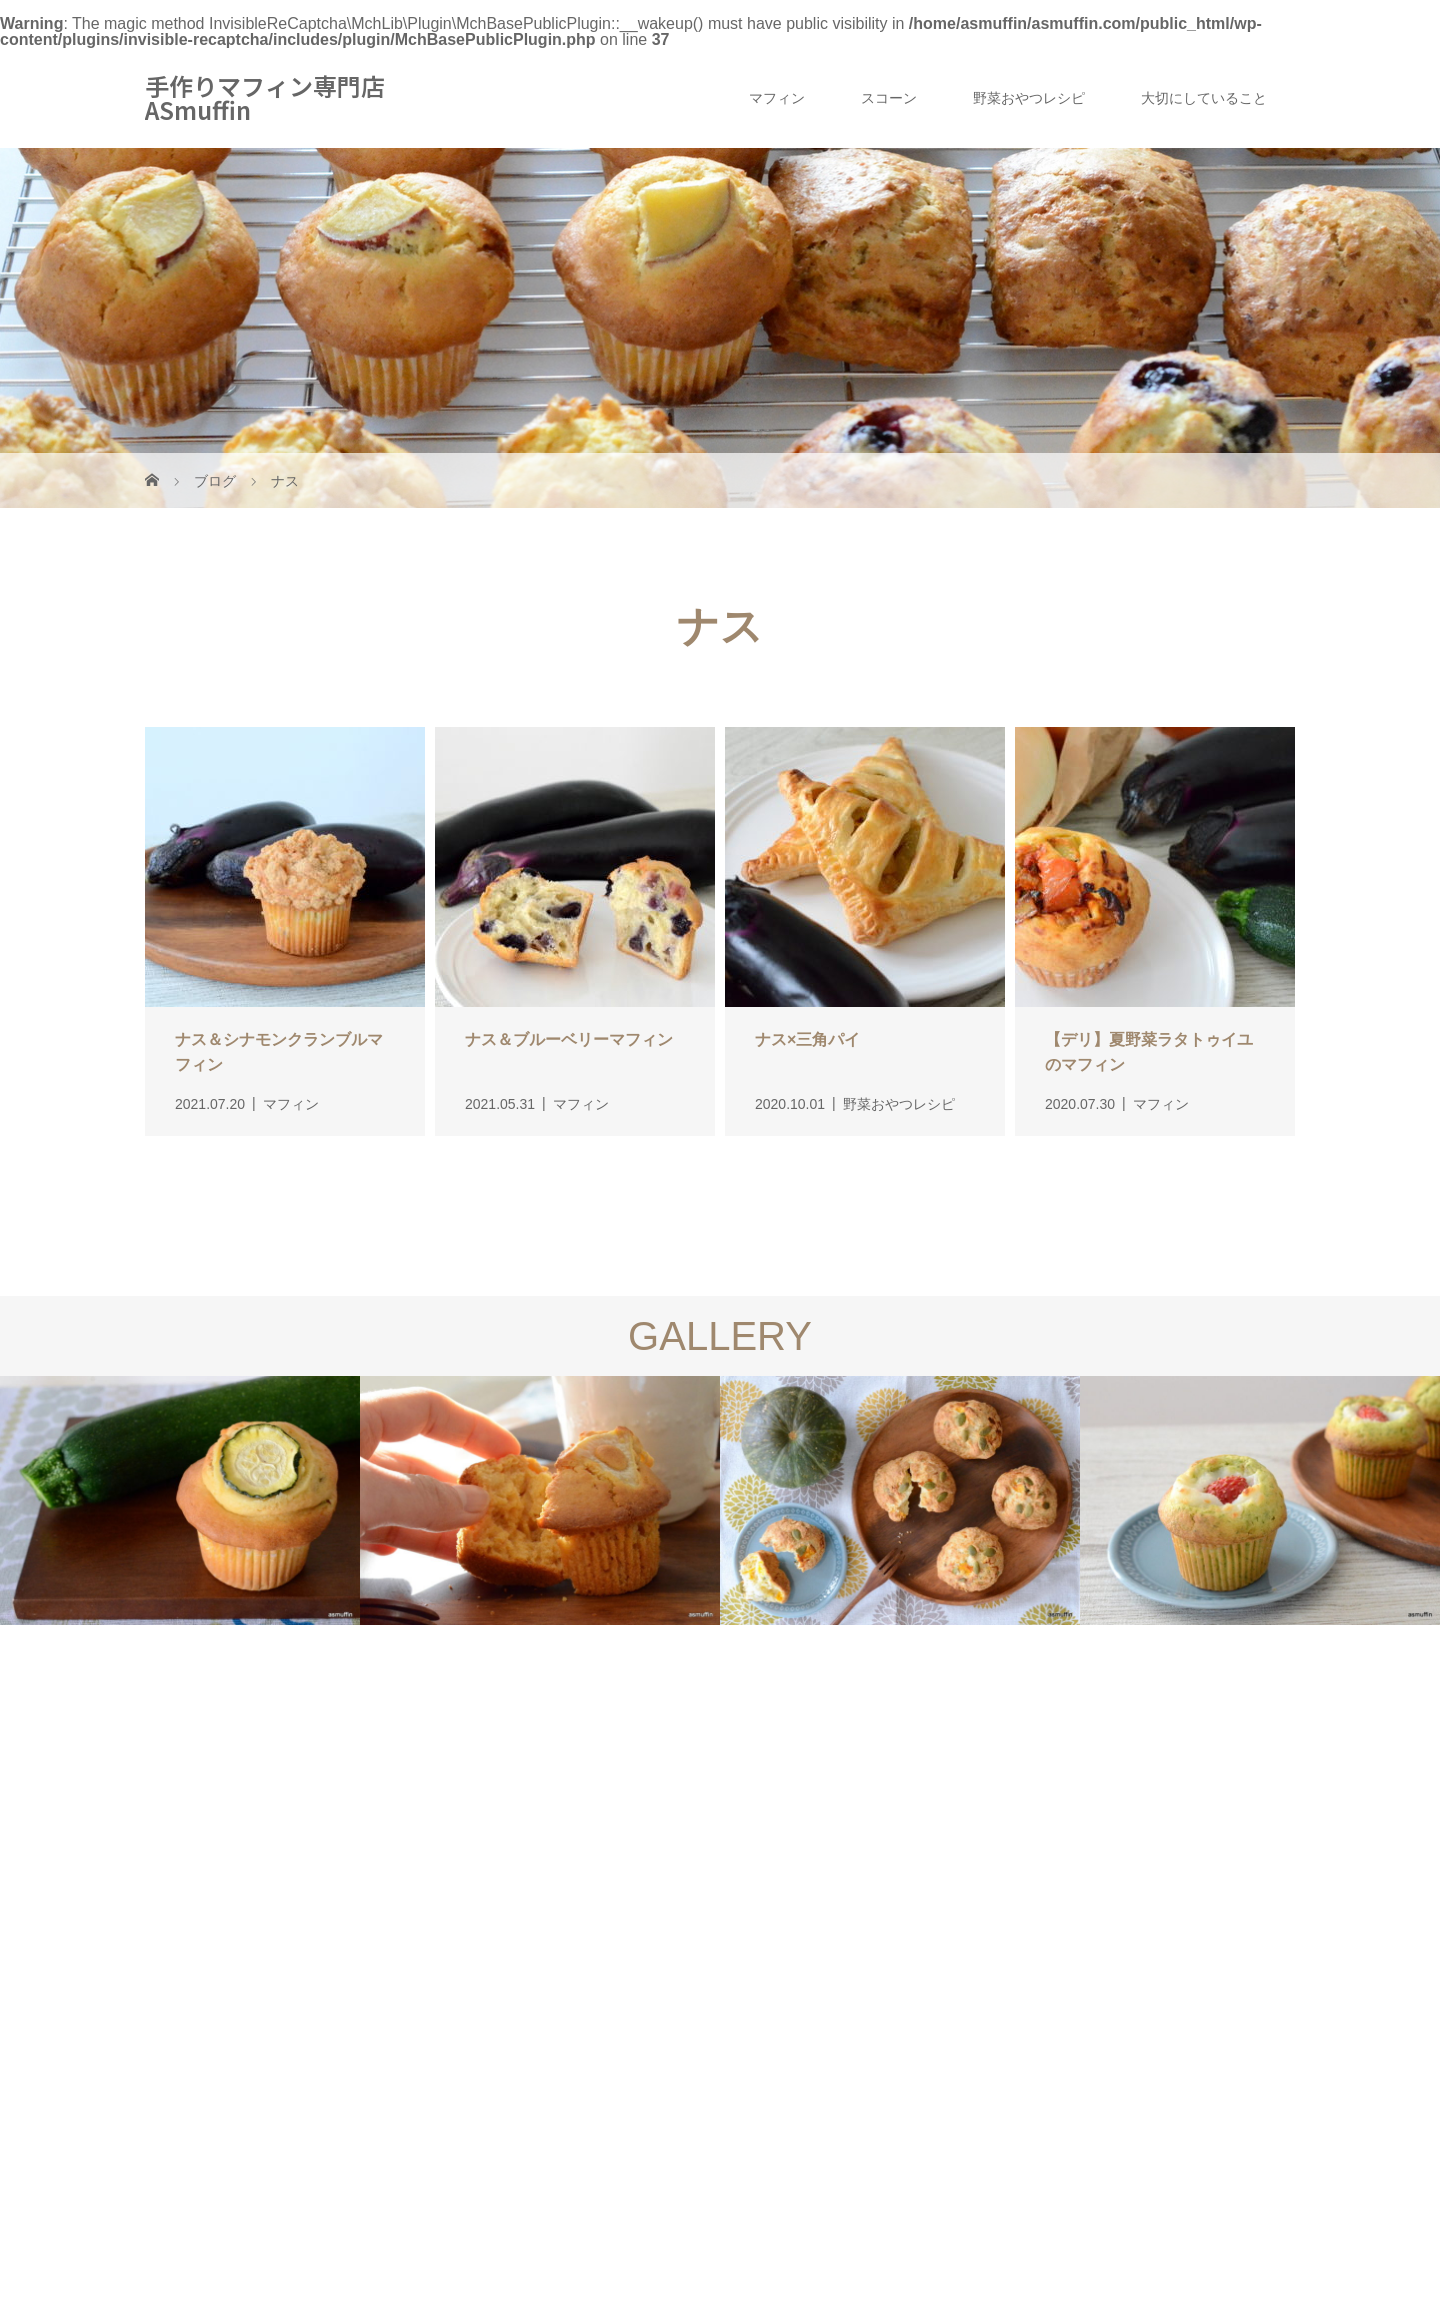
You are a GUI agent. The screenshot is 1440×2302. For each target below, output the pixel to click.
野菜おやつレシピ (1029, 98)
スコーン (889, 98)
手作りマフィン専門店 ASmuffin (265, 98)
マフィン (777, 98)
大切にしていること (1204, 98)
